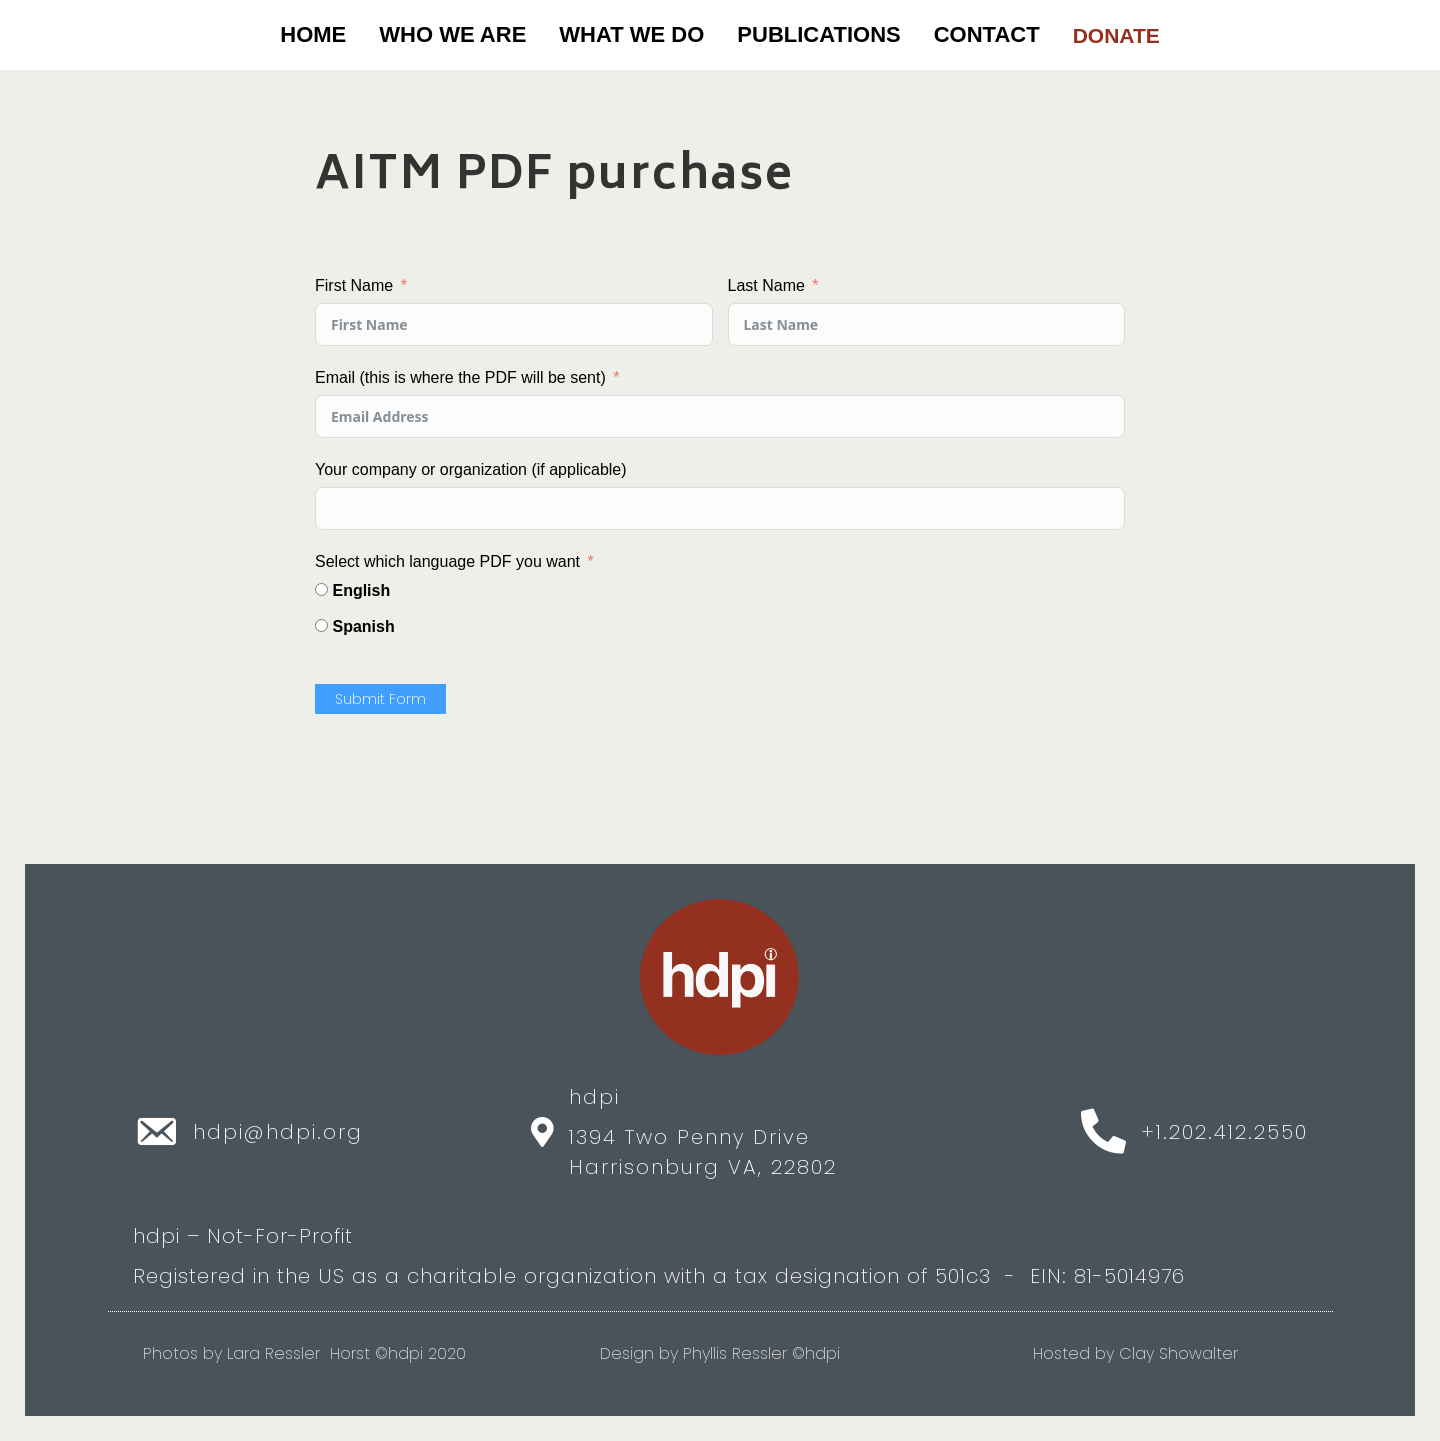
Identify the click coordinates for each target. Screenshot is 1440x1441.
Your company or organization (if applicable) (471, 469)
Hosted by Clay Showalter (1135, 1353)
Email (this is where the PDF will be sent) (460, 377)
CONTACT (987, 34)
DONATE (1116, 35)
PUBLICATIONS (818, 34)
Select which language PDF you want (447, 561)
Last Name (766, 285)
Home (313, 34)
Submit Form (380, 699)
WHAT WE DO (631, 34)
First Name (354, 285)
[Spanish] (321, 625)
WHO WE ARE (452, 34)
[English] (321, 589)
